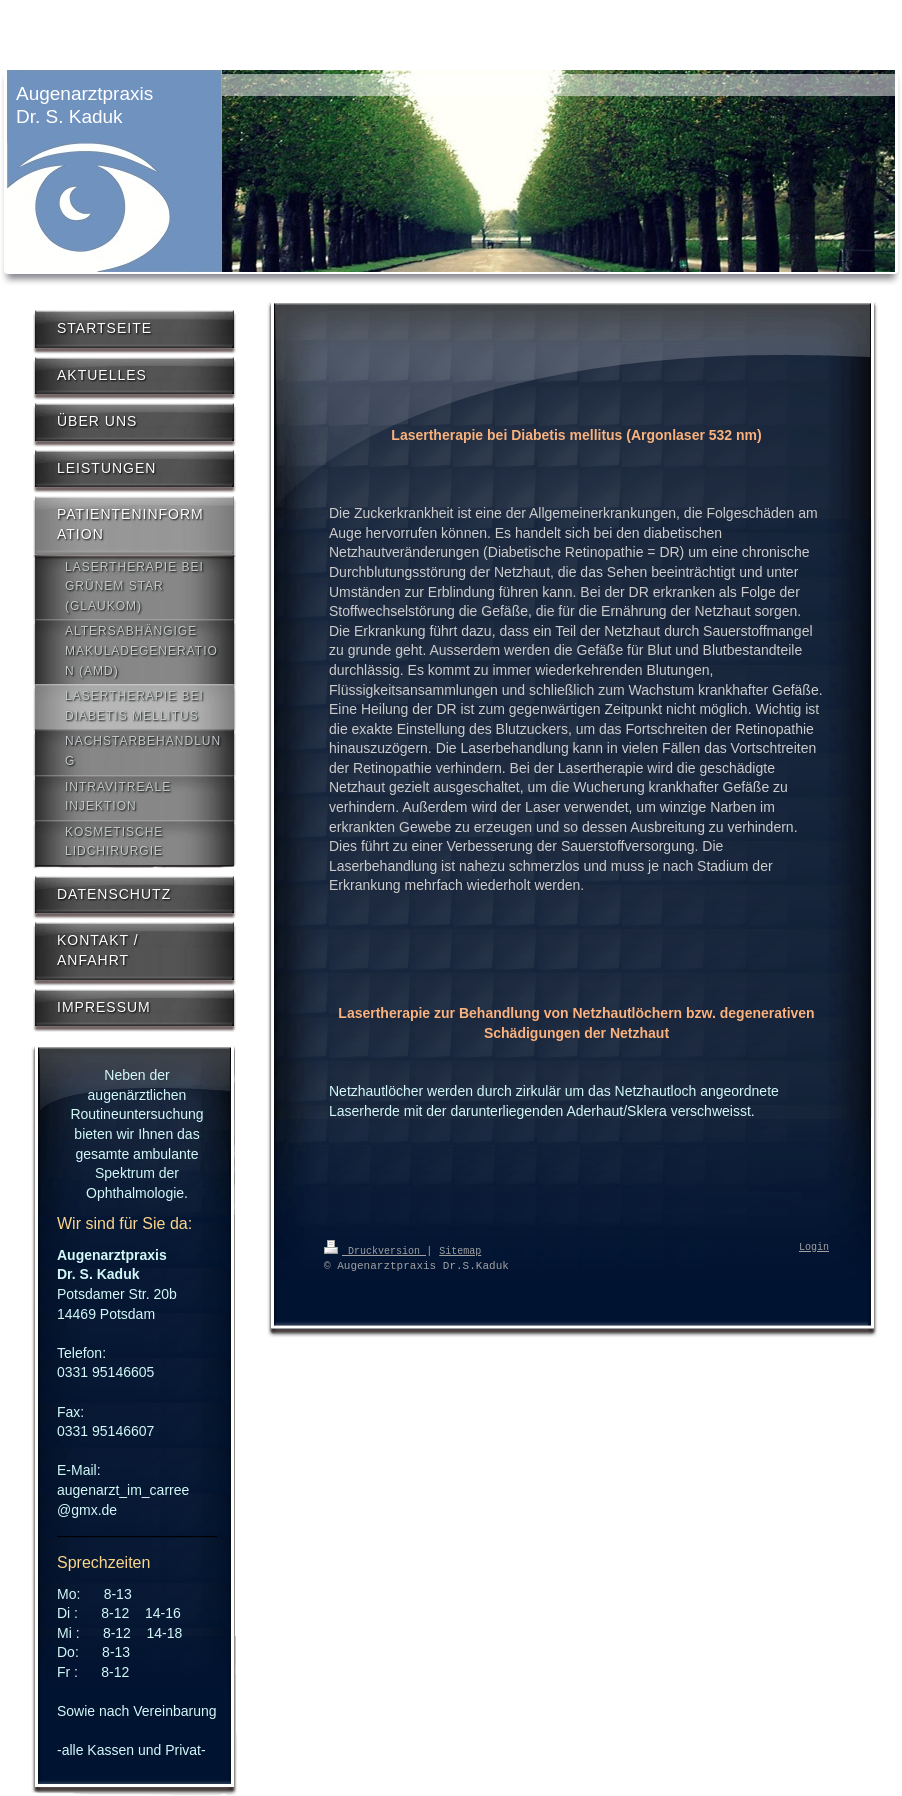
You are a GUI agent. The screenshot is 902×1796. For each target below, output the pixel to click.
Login (814, 1248)
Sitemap (460, 1250)
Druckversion (375, 1250)
